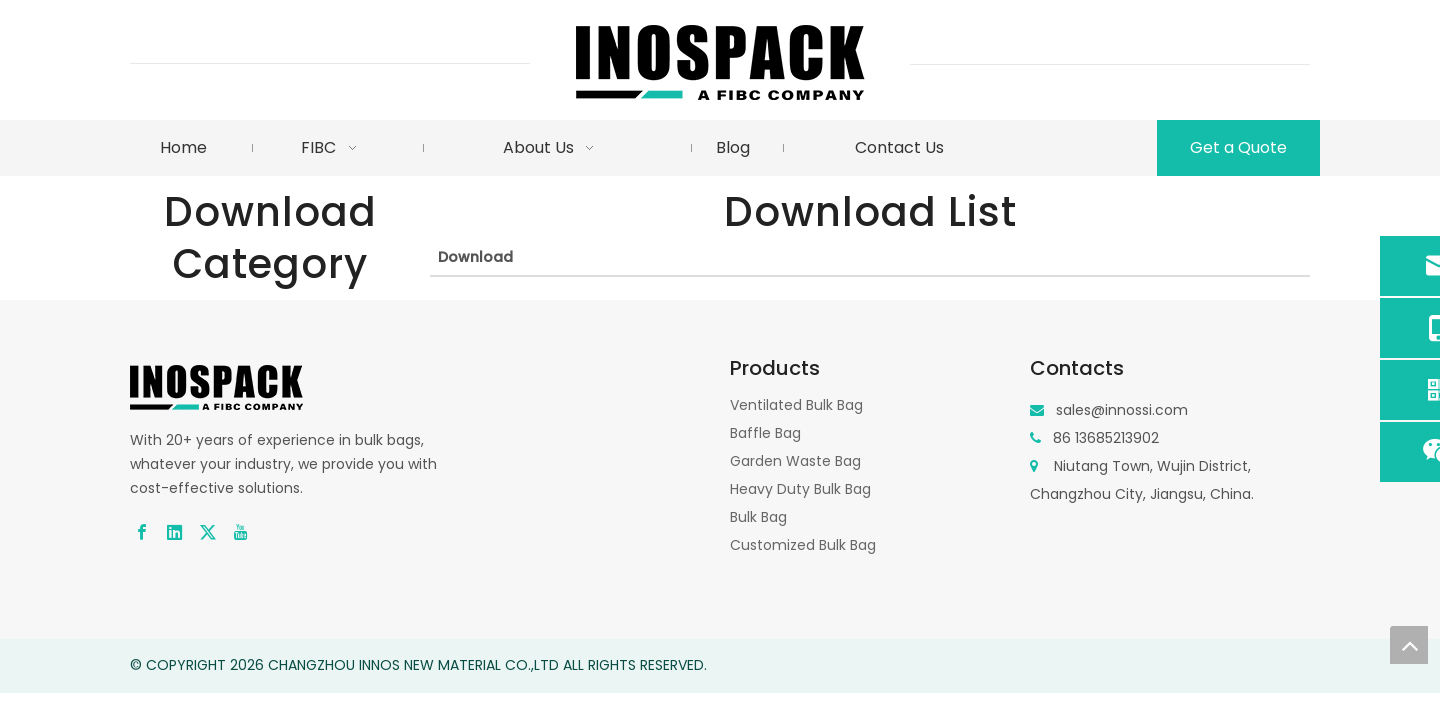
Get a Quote (1238, 147)
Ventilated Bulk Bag (796, 405)
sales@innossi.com (1122, 410)
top (1409, 645)
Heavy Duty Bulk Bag (800, 489)
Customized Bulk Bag (803, 545)
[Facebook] (142, 531)
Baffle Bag (765, 433)
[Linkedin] (175, 531)
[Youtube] (241, 531)
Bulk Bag (758, 517)
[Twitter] (208, 531)
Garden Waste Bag (795, 461)
